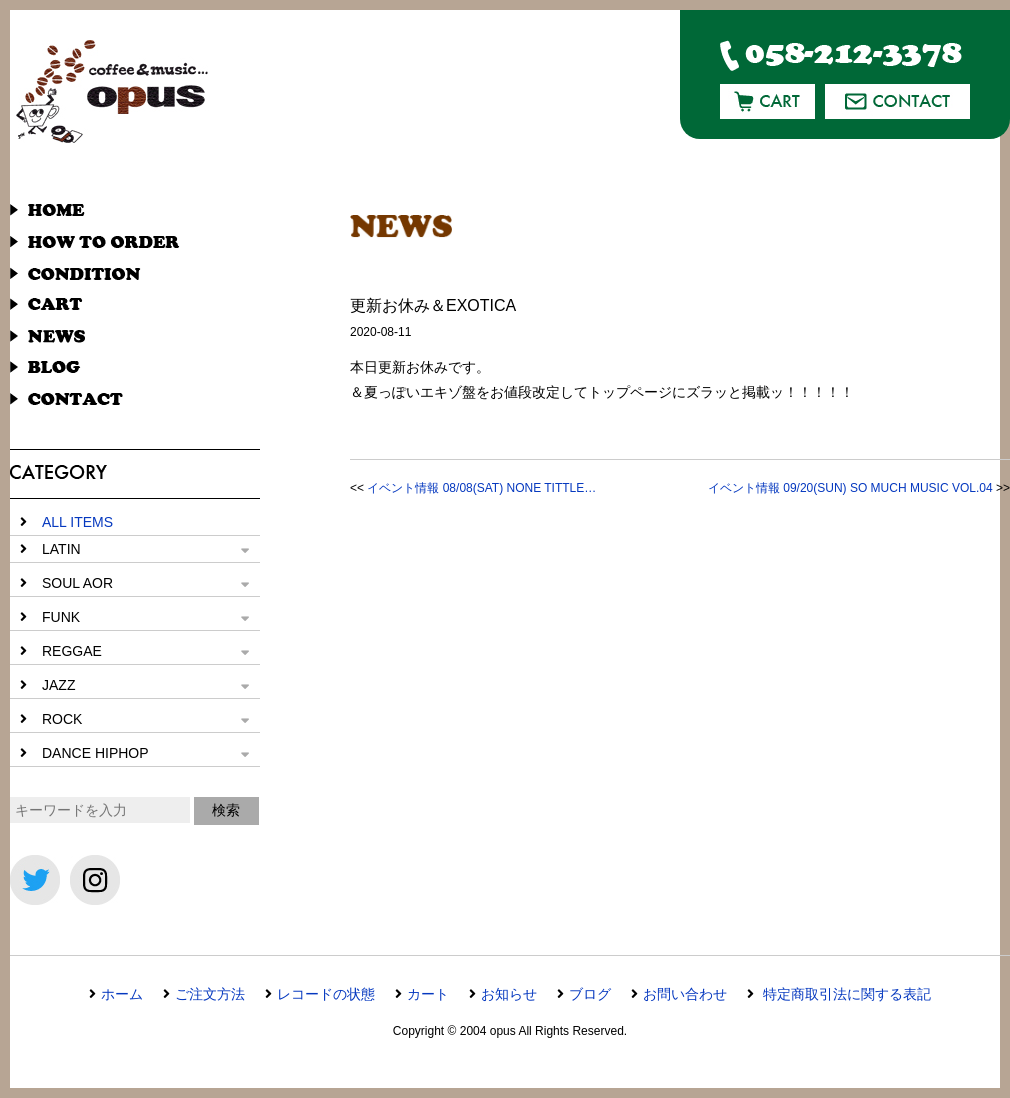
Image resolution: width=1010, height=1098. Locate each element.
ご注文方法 (210, 994)
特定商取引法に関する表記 (845, 994)
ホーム (122, 994)
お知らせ (509, 994)
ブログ (590, 994)
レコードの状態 (326, 994)
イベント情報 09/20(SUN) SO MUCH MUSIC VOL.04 (850, 488)
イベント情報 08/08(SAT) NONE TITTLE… (481, 488)
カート (428, 994)
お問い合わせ (685, 994)
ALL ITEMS (77, 522)
